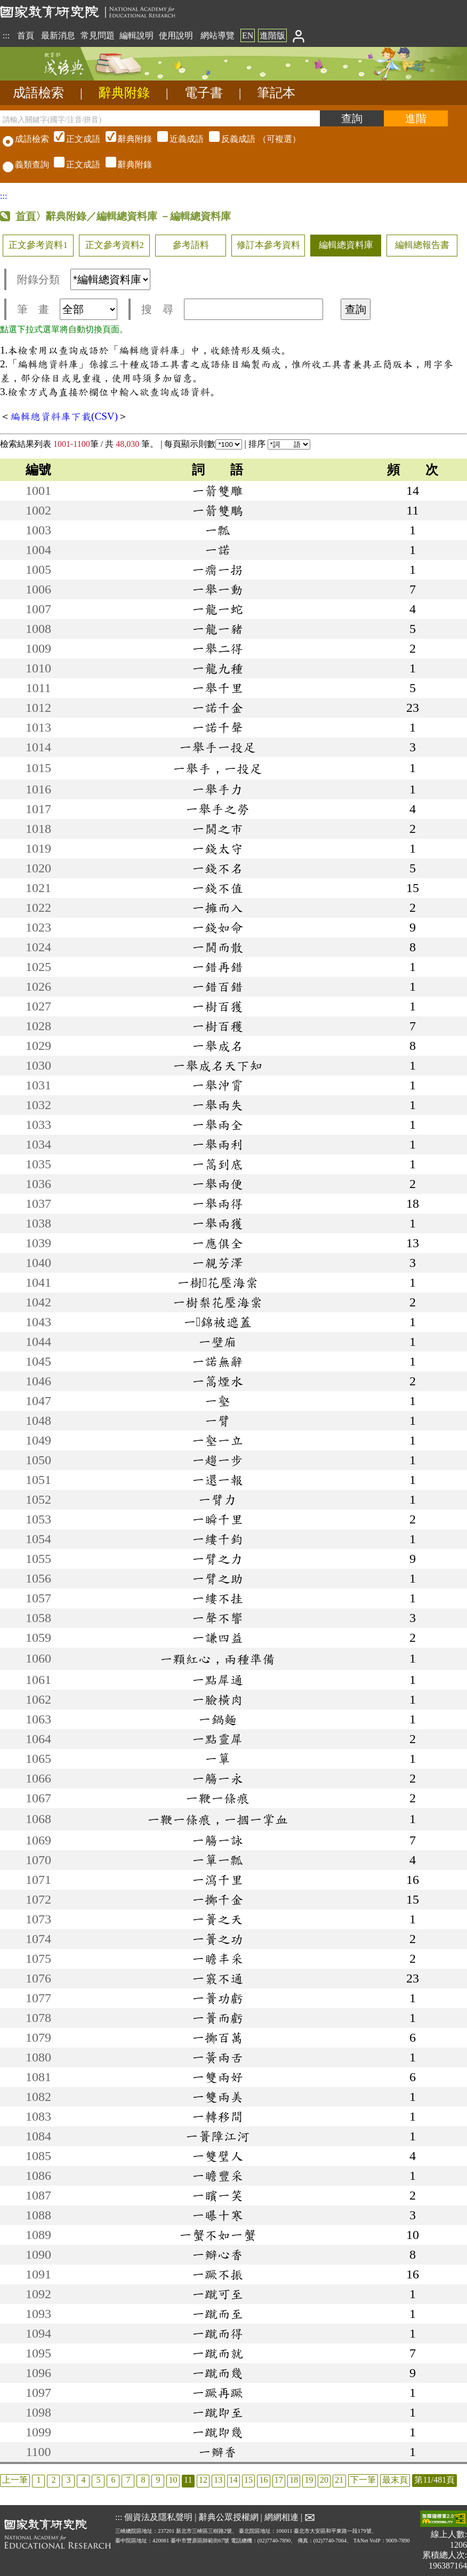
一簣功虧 (217, 1998)
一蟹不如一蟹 (217, 2235)
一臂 (217, 1420)
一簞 (217, 1759)
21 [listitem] (339, 2479)
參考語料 (191, 245)
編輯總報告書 (422, 245)
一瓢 (217, 530)
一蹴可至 (217, 2294)
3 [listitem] (68, 2479)
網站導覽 (217, 35)
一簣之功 (217, 1939)
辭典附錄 (124, 93)
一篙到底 (217, 1164)
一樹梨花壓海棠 (217, 1302)
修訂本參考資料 (268, 245)
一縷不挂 (217, 1598)
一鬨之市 (217, 829)
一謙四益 (217, 1637)
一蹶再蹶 (217, 2393)
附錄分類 (83, 279)
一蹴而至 (217, 2314)
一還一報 (217, 1480)
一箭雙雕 (217, 490)
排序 (279, 443)
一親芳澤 (217, 1263)
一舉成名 (217, 1046)
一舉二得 (217, 648)
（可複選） (176, 139)
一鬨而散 (217, 947)
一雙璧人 (217, 2156)
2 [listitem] (53, 2479)
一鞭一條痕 (217, 1798)
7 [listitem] (128, 2479)
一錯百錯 (217, 986)
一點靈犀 (217, 1739)
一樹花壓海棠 (218, 1282)
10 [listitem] (173, 2479)
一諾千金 (217, 708)
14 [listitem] (233, 2479)
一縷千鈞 (217, 1539)
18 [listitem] (293, 2479)
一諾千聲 (217, 727)
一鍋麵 (217, 1719)
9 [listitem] (158, 2479)
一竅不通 (217, 1978)
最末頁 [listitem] (395, 2479)
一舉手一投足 (217, 747)
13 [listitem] (218, 2479)
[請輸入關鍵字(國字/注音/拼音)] (160, 118)
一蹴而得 (217, 2333)
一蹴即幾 (217, 2432)
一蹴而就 (217, 2353)
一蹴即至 (217, 2412)
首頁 (25, 35)
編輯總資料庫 (346, 245)
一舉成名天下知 (217, 1065)
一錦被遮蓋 (217, 1322)
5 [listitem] (98, 2479)
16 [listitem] (263, 2479)
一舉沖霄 (217, 1085)
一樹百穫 (217, 1026)
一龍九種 (217, 668)
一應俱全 (217, 1243)
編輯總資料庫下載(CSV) (64, 416)
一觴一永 (217, 1778)
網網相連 (281, 2517)
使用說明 (176, 35)
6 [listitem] (113, 2479)
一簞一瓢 (217, 1860)
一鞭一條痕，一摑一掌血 (217, 1819)
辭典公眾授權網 (229, 2517)
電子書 (203, 93)
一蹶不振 (217, 2274)
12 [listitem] (203, 2479)
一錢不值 (217, 888)
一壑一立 (217, 1440)
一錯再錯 (217, 967)
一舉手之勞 (217, 809)
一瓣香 (217, 2452)
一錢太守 (217, 848)
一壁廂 (217, 1342)
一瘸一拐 (217, 569)
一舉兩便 (217, 1184)
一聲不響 (217, 1618)
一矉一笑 (217, 2195)
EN (247, 35)
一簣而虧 (217, 2018)
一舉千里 (217, 688)
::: (6, 35)
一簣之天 (217, 1919)
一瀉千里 (217, 1880)
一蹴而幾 (217, 2373)
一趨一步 (217, 1460)
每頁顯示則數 (203, 443)
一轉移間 (217, 2116)
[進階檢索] (416, 118)
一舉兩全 (217, 1124)
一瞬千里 (217, 1519)
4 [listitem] (83, 2479)
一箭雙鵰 (217, 510)
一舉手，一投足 (217, 768)
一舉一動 (217, 589)
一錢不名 (217, 868)
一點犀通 (217, 1680)
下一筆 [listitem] (363, 2479)
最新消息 (58, 35)
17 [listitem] (279, 2479)
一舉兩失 (217, 1105)
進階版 (272, 35)
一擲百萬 (217, 2037)
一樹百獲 (217, 1006)
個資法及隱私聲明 (158, 2517)
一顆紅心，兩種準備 (217, 1659)
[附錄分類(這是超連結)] (110, 279)
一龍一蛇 (217, 609)
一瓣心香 (217, 2254)
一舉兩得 (217, 1203)
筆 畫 (67, 309)
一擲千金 (217, 1899)
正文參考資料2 (114, 245)
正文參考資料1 (38, 245)
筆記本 (276, 93)
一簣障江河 (217, 2136)
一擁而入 (217, 907)
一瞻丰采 (217, 1958)
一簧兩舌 (217, 2057)
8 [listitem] (143, 2479)
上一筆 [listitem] (15, 2479)
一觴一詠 (217, 1840)
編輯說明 (136, 35)
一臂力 (217, 1499)
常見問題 (97, 35)
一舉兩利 (217, 1144)
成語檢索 (38, 93)
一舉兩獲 (217, 1223)
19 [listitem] (309, 2479)
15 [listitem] (248, 2479)
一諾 (217, 550)
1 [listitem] (38, 2479)
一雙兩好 (217, 2077)
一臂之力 (217, 1559)
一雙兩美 (217, 2097)
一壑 (217, 1401)
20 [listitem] (324, 2479)
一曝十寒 (217, 2215)
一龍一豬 (217, 629)
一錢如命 (217, 927)
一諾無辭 (217, 1361)
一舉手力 (217, 789)
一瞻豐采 (217, 2175)
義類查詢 (26, 164)
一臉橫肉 (217, 1699)
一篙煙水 (217, 1381)
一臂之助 (217, 1578)
